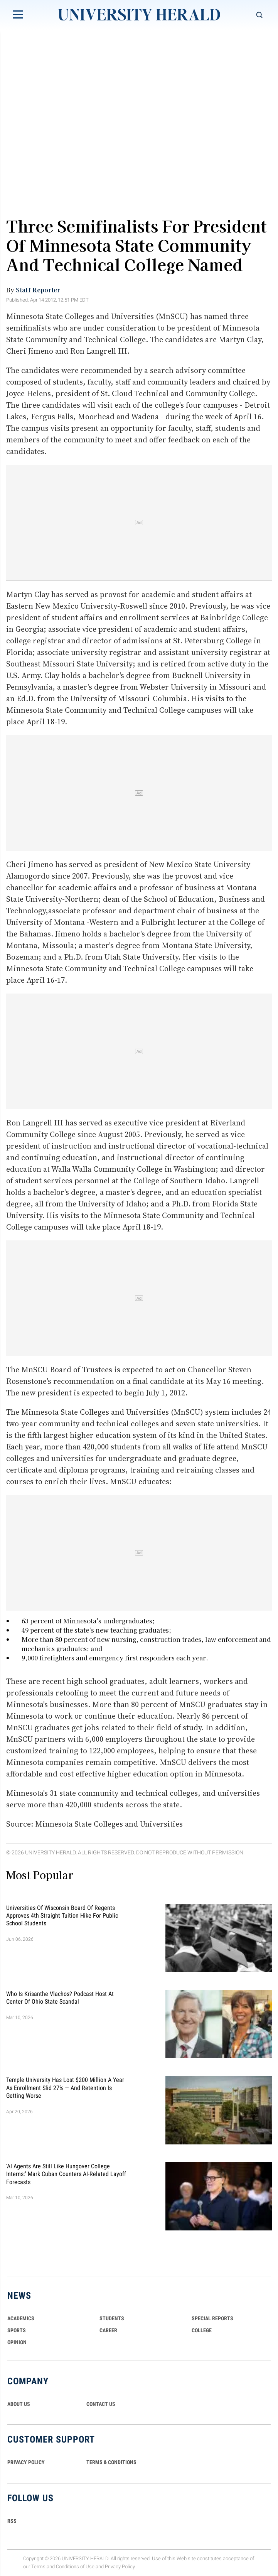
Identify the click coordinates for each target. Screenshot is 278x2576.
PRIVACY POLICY (26, 2462)
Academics (20, 2318)
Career (108, 2330)
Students (111, 2318)
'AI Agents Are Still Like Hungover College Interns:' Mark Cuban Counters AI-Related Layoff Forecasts (66, 2173)
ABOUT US (18, 2404)
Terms (38, 2566)
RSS (12, 2521)
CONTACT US (100, 2404)
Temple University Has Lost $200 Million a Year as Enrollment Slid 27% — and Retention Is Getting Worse (65, 2087)
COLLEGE (202, 2330)
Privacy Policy (120, 2566)
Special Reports (212, 2318)
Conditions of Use (75, 2566)
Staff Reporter (38, 289)
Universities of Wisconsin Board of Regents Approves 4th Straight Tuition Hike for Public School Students (62, 1915)
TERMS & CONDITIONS (111, 2462)
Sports (16, 2330)
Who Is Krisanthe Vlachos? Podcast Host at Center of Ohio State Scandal (60, 1997)
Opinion (17, 2342)
